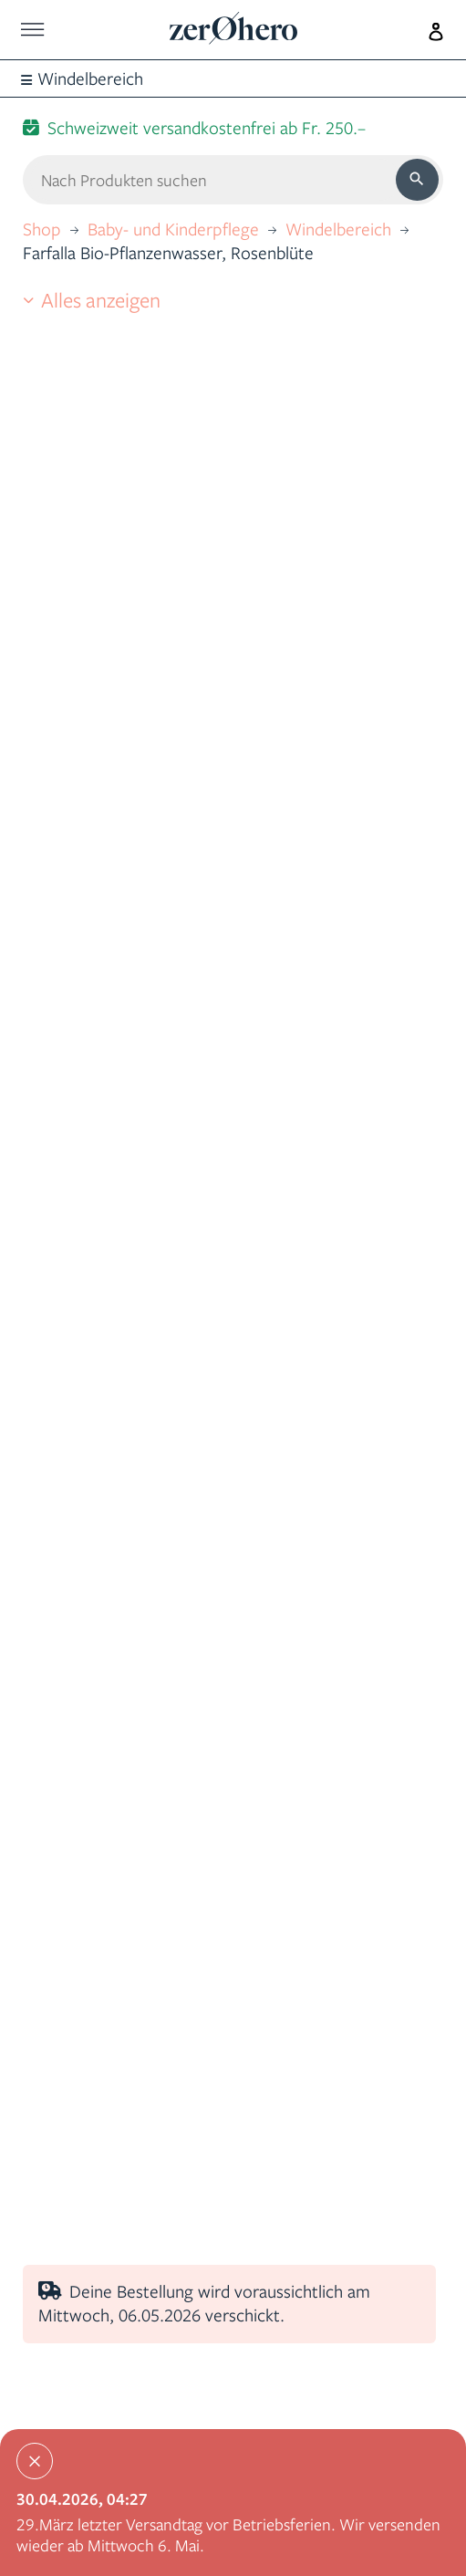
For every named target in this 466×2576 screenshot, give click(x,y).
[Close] (34, 2461)
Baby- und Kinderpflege (173, 229)
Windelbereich (338, 229)
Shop (42, 229)
